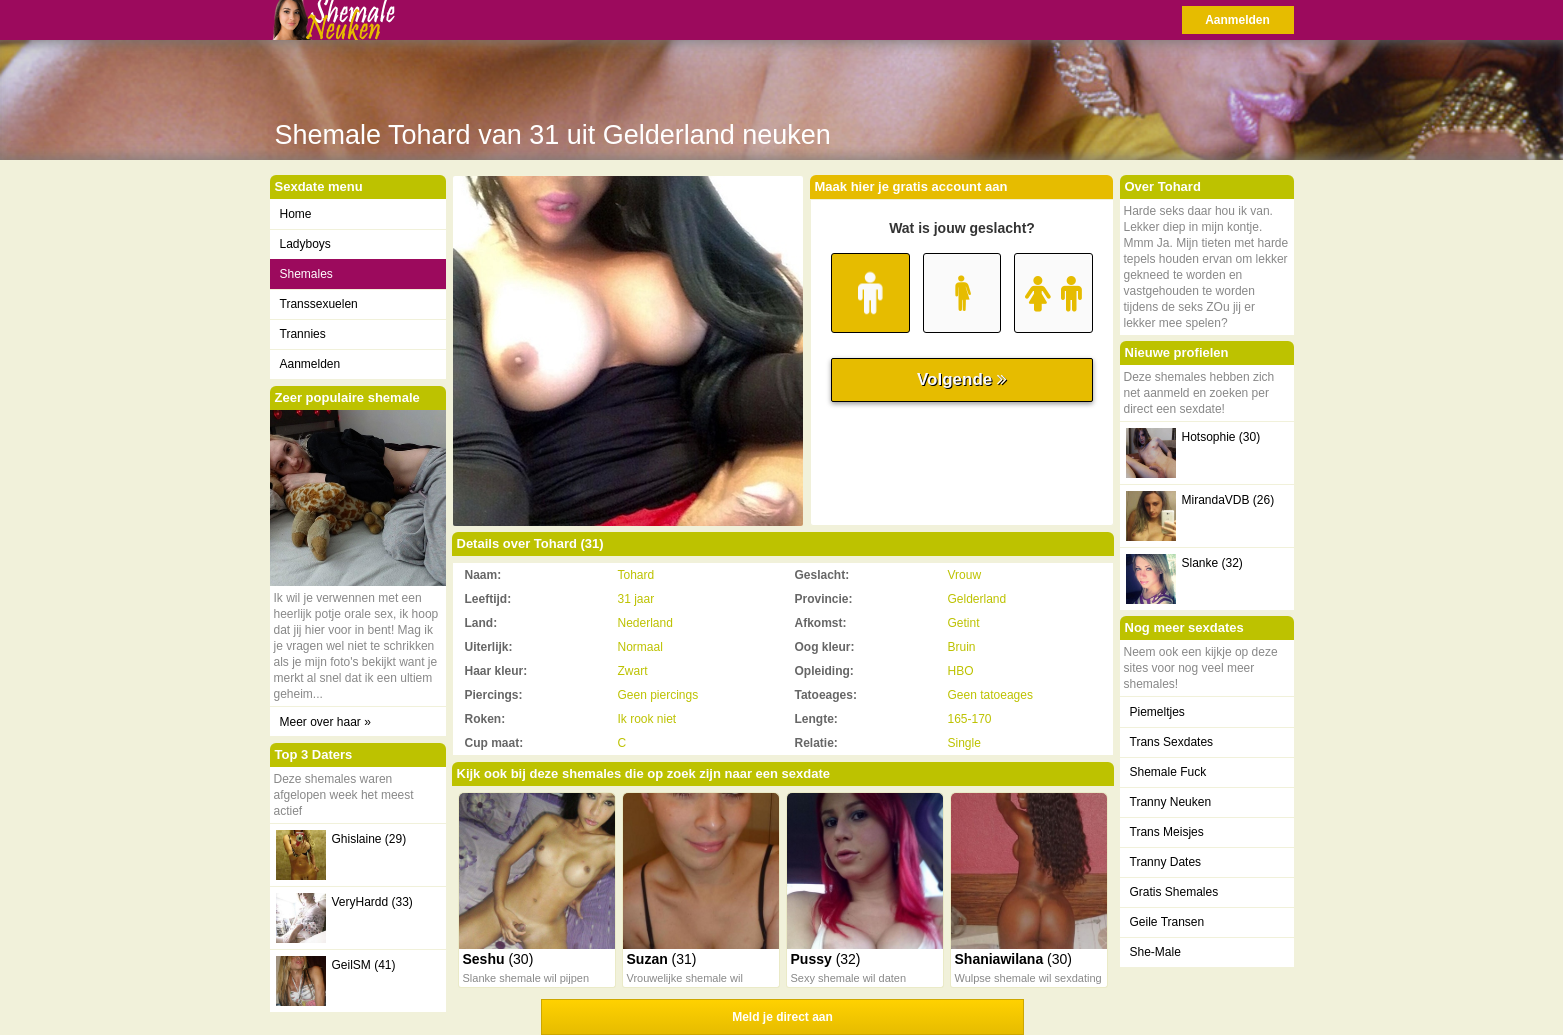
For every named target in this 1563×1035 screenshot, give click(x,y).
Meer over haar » (325, 722)
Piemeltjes (1157, 712)
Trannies (303, 334)
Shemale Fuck (1168, 772)
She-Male (1155, 952)
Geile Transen (1167, 922)
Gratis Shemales (1174, 892)
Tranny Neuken (1171, 802)
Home (296, 214)
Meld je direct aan (782, 1017)
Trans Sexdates (1172, 742)
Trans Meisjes (1167, 832)
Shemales (306, 274)
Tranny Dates (1166, 862)
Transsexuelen (319, 304)
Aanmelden (1237, 20)
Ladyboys (305, 244)
